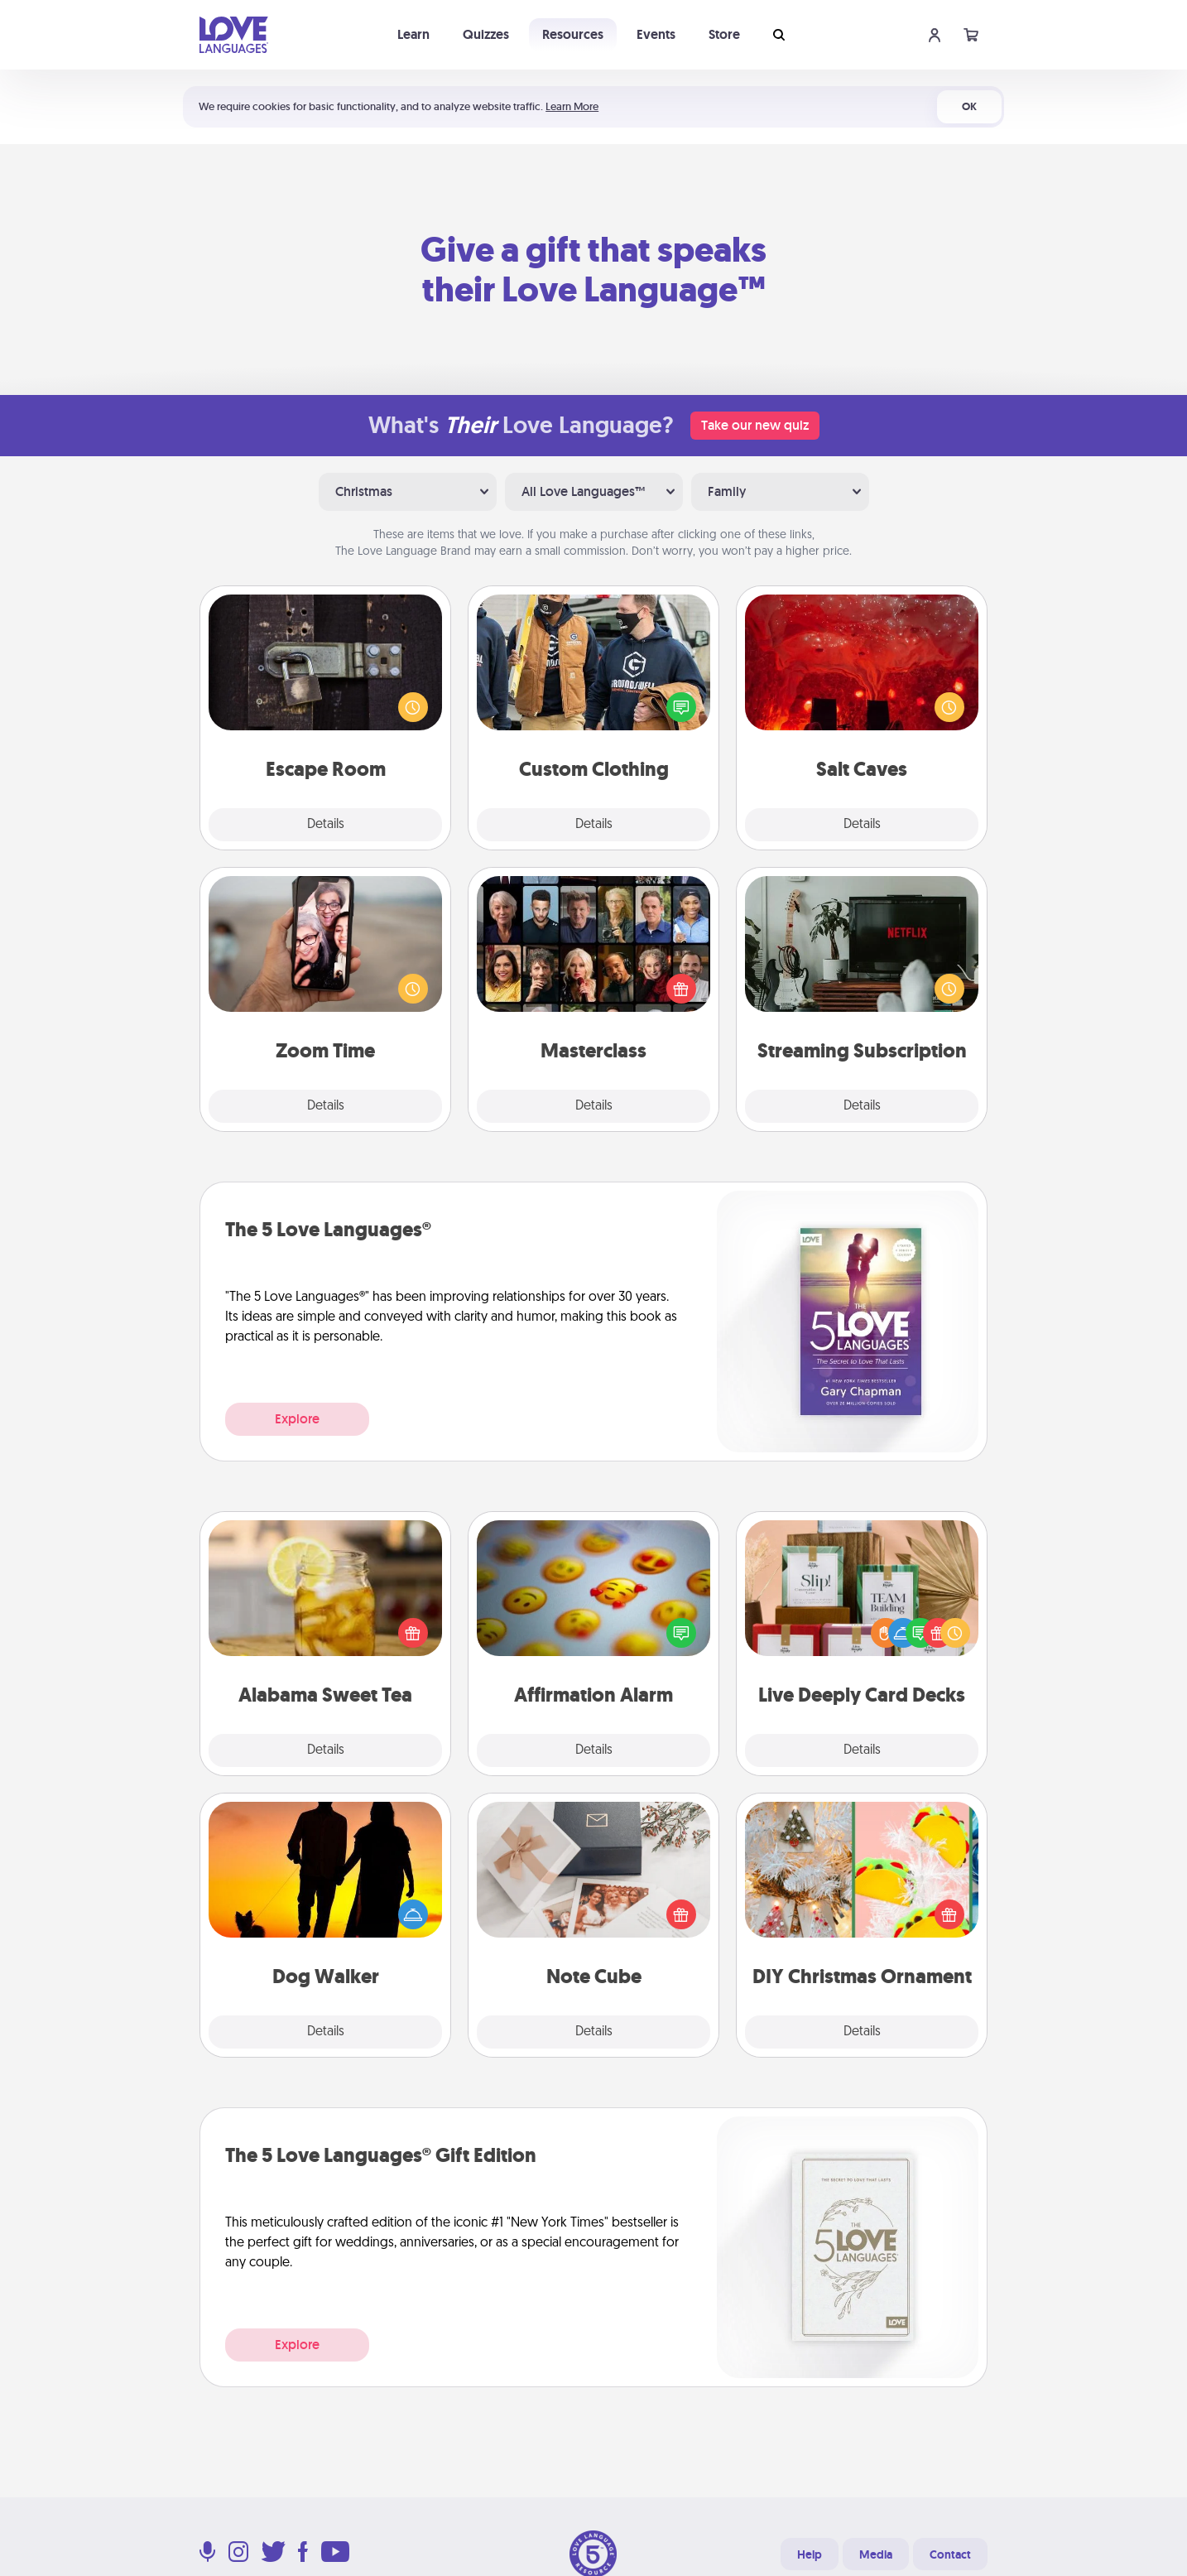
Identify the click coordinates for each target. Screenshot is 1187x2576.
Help (809, 2554)
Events (656, 34)
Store (724, 34)
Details (325, 824)
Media (875, 2554)
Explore (297, 1419)
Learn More (571, 106)
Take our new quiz (755, 425)
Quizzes (486, 34)
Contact (950, 2554)
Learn (413, 34)
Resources (572, 34)
